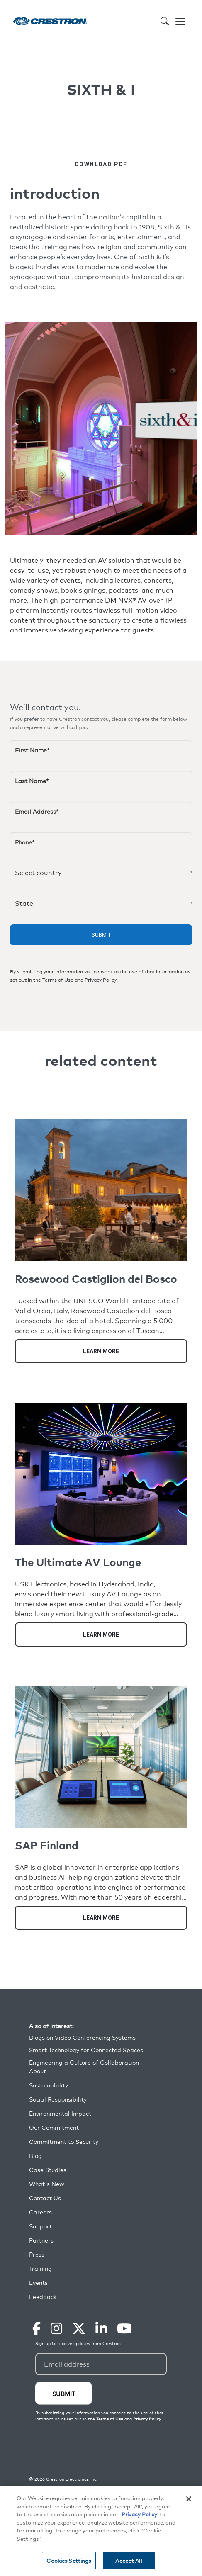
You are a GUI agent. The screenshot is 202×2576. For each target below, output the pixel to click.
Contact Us (45, 2197)
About (37, 2071)
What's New (46, 2183)
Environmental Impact (60, 2113)
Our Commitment (54, 2127)
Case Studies (47, 2169)
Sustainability (48, 2085)
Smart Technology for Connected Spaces (86, 2049)
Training (40, 2268)
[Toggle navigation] (180, 21)
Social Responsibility (58, 2099)
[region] (101, 2531)
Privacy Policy (101, 980)
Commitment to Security (63, 2141)
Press (36, 2254)
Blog (35, 2155)
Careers (40, 2212)
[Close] (189, 2499)
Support (40, 2226)
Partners (41, 2240)
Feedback (42, 2296)
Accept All (128, 2560)
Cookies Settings (68, 2560)
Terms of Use (57, 980)
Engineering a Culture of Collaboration (84, 2062)
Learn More (101, 1351)
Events (38, 2282)
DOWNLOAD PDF (101, 164)
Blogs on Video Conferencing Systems (82, 2037)
